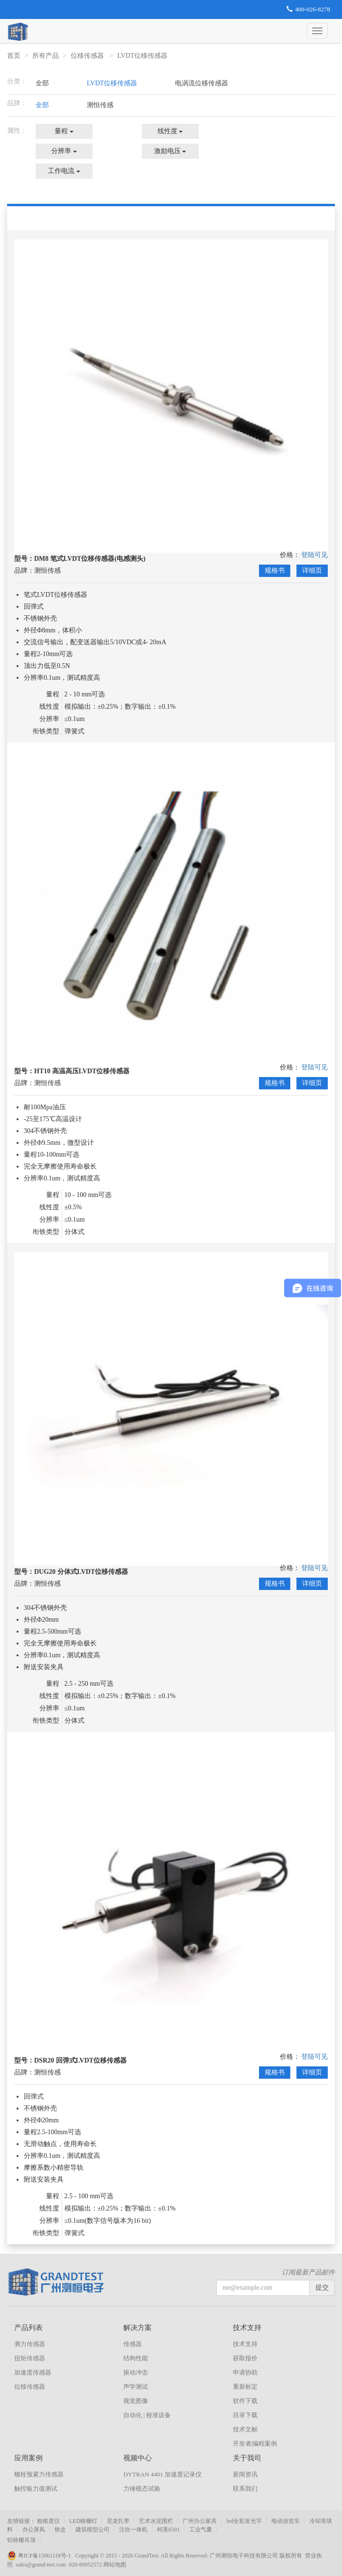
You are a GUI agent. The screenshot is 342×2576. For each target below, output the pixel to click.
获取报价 (245, 2358)
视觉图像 (135, 2400)
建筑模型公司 (92, 2529)
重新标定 (245, 2386)
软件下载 (245, 2400)
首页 (13, 55)
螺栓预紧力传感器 (39, 2474)
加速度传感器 (32, 2372)
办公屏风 (33, 2529)
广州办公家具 (200, 2521)
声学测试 (135, 2386)
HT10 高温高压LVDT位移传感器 (81, 1071)
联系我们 (245, 2488)
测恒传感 (100, 105)
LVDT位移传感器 (143, 55)
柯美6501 (168, 2529)
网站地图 (114, 2564)
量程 (64, 131)
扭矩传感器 (29, 2358)
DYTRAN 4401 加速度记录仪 (162, 2474)
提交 (322, 2287)
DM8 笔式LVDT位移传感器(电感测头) (90, 558)
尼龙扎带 (118, 2521)
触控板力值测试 (35, 2488)
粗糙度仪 (48, 2521)
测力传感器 (29, 2344)
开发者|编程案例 (255, 2443)
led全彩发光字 (244, 2521)
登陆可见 (314, 554)
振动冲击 (135, 2372)
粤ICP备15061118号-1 (41, 2555)
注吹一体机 (133, 2529)
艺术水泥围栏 (156, 2521)
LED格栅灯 (83, 2521)
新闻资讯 (245, 2474)
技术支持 (247, 2327)
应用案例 (28, 2458)
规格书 (275, 570)
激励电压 (170, 151)
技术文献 (245, 2429)
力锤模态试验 (141, 2488)
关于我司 (247, 2458)
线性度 (170, 131)
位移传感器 (88, 55)
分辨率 (64, 151)
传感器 (132, 2344)
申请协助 (245, 2372)
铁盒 (60, 2529)
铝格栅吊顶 (21, 2540)
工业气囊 (200, 2529)
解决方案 (137, 2327)
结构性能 (135, 2358)
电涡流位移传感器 (201, 83)
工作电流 (64, 170)
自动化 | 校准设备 (147, 2415)
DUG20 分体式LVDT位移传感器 (81, 1571)
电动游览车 (285, 2521)
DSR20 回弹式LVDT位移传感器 (80, 2060)
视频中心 (137, 2458)
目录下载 (245, 2415)
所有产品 (45, 55)
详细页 (312, 570)
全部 (42, 83)
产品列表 (28, 2327)
